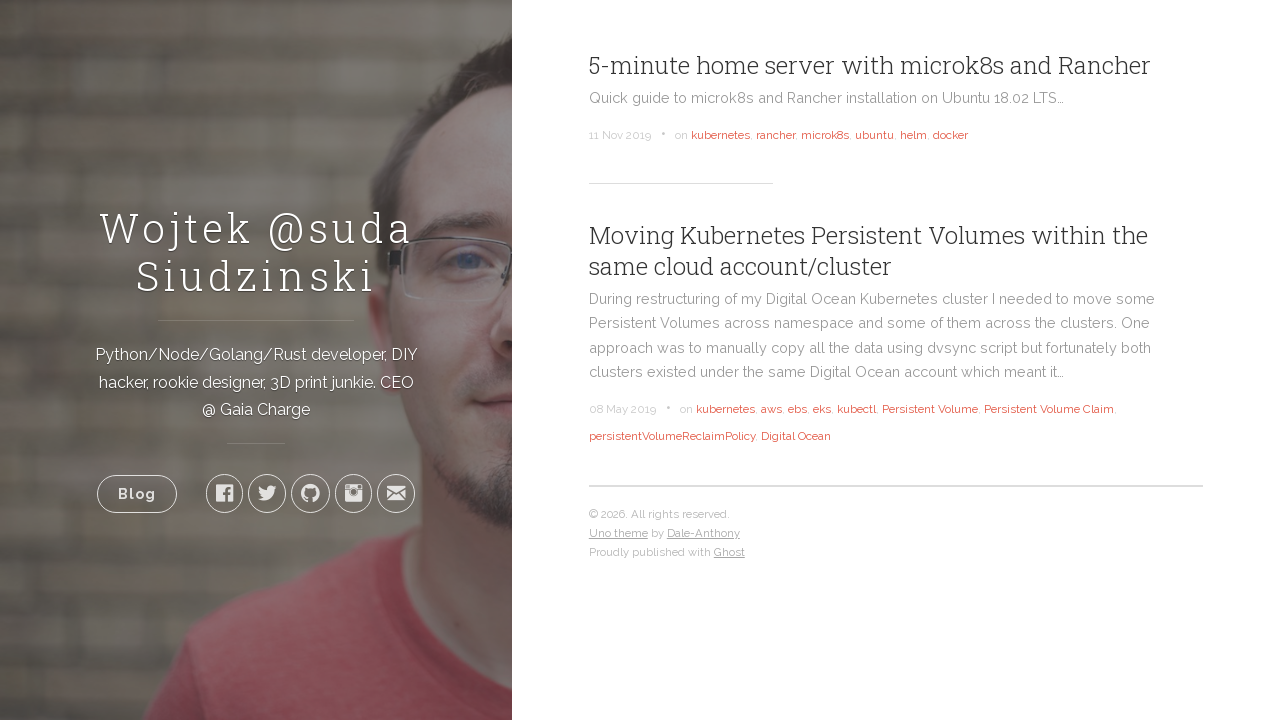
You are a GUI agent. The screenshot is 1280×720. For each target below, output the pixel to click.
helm (913, 135)
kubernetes (720, 135)
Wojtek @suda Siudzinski (256, 251)
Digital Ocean (796, 436)
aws (771, 409)
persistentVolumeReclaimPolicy (672, 436)
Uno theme (618, 533)
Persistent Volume (930, 409)
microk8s (825, 135)
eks (822, 409)
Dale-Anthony (703, 533)
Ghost (729, 552)
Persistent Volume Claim (1049, 409)
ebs (797, 409)
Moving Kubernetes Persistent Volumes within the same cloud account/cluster (868, 250)
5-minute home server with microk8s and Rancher (870, 65)
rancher (775, 135)
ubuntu (874, 135)
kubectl (856, 409)
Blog (137, 493)
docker (950, 135)
